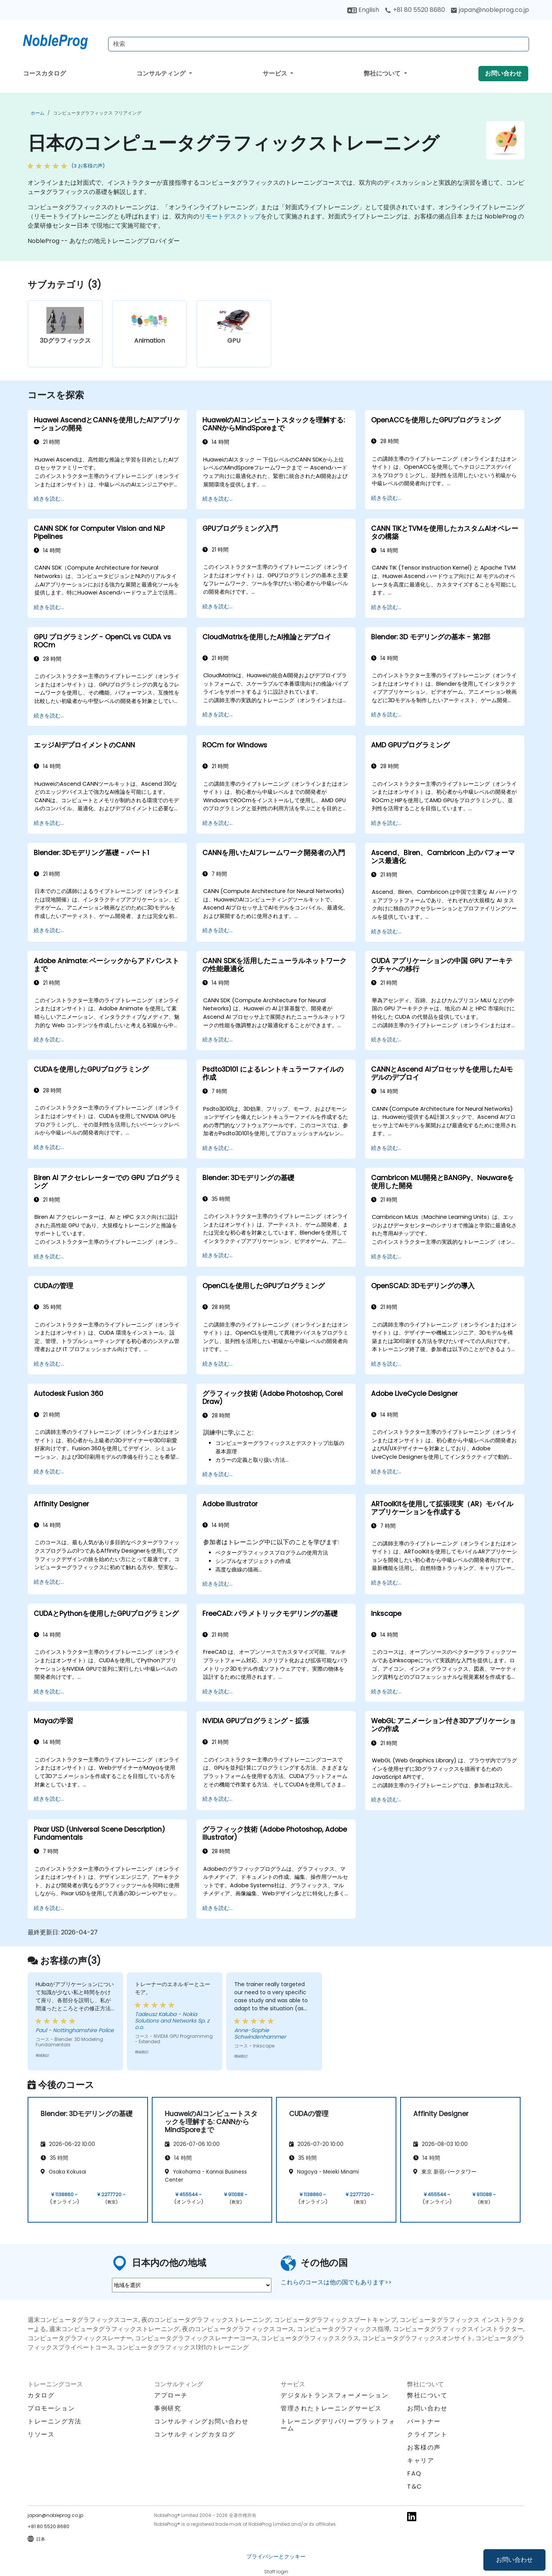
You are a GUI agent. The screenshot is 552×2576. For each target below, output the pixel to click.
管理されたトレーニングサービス (331, 2408)
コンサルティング (161, 73)
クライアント (427, 2434)
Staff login (276, 2571)
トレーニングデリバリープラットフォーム (338, 2425)
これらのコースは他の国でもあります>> (336, 2282)
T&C (414, 2486)
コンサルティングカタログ (194, 2434)
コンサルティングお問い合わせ (201, 2421)
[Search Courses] (318, 44)
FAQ (414, 2473)
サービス (276, 73)
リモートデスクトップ (230, 216)
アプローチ (171, 2395)
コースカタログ (44, 73)
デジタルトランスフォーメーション (335, 2395)
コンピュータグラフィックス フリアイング (97, 113)
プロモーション (51, 2408)
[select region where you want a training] (191, 2285)
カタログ (41, 2395)
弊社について (383, 73)
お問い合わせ (514, 2559)
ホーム (37, 113)
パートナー (424, 2421)
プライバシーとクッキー (276, 2556)
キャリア (420, 2460)
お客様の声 (424, 2447)
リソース (41, 2434)
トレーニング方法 (55, 2421)
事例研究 (167, 2408)
